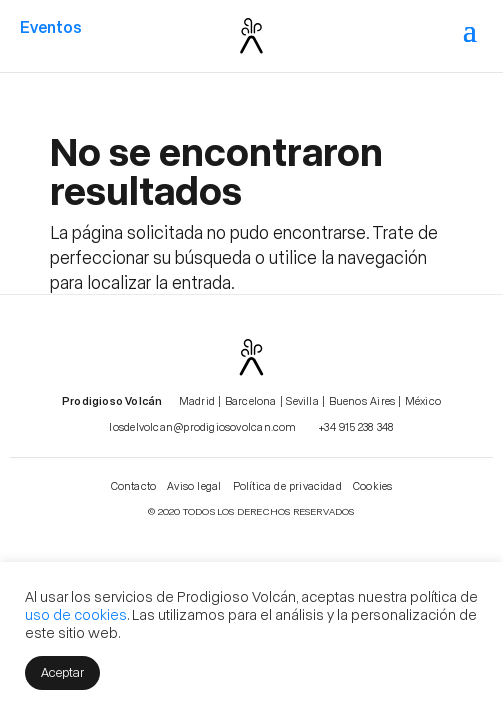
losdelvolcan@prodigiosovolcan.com (202, 426)
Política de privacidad (287, 485)
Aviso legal (194, 485)
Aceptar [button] (62, 671)
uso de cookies (76, 614)
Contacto (134, 485)
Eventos (51, 26)
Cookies (372, 485)
